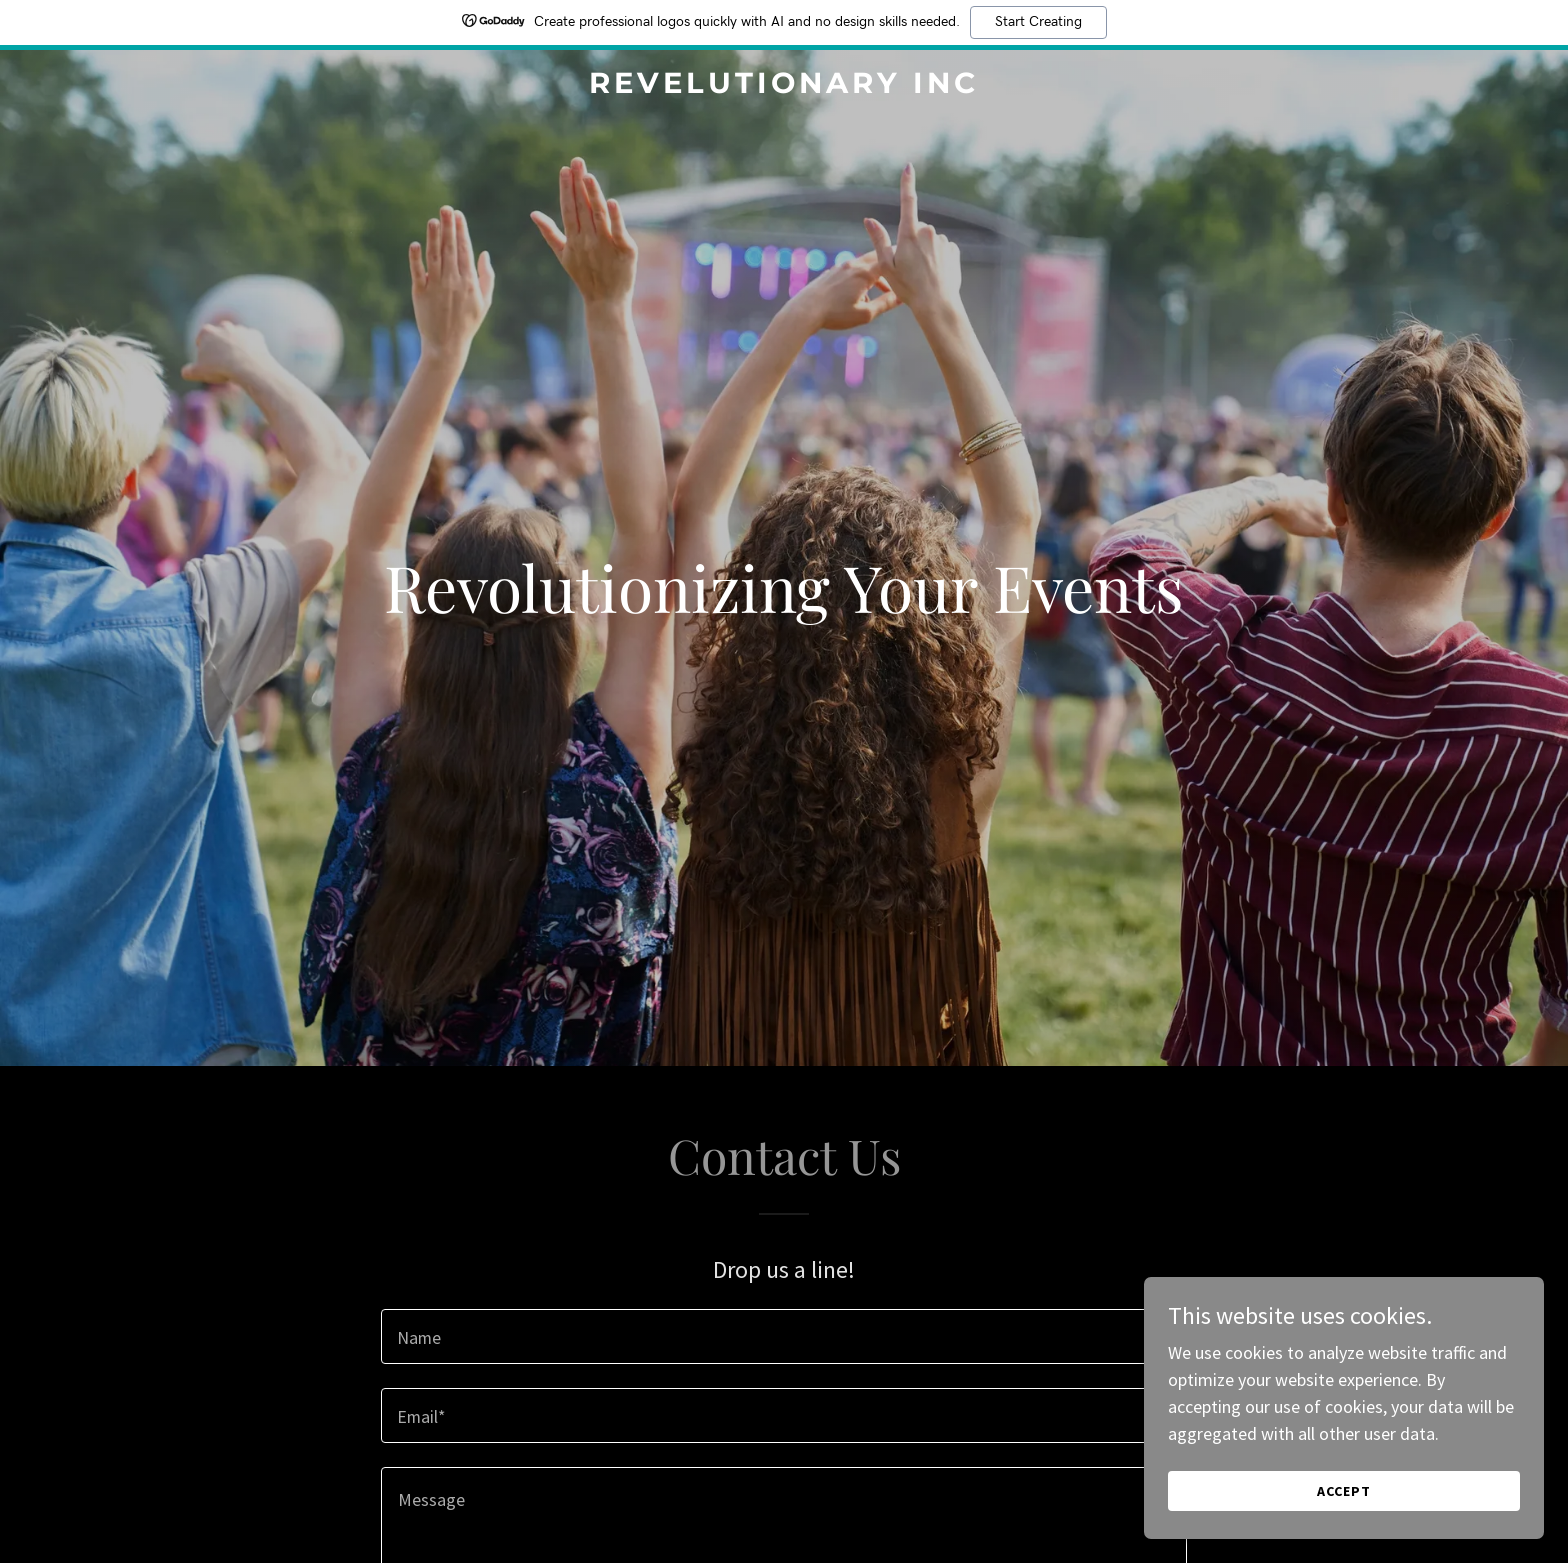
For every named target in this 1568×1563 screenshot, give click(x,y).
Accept (1344, 1491)
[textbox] (783, 1336)
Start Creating (1038, 22)
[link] (784, 86)
